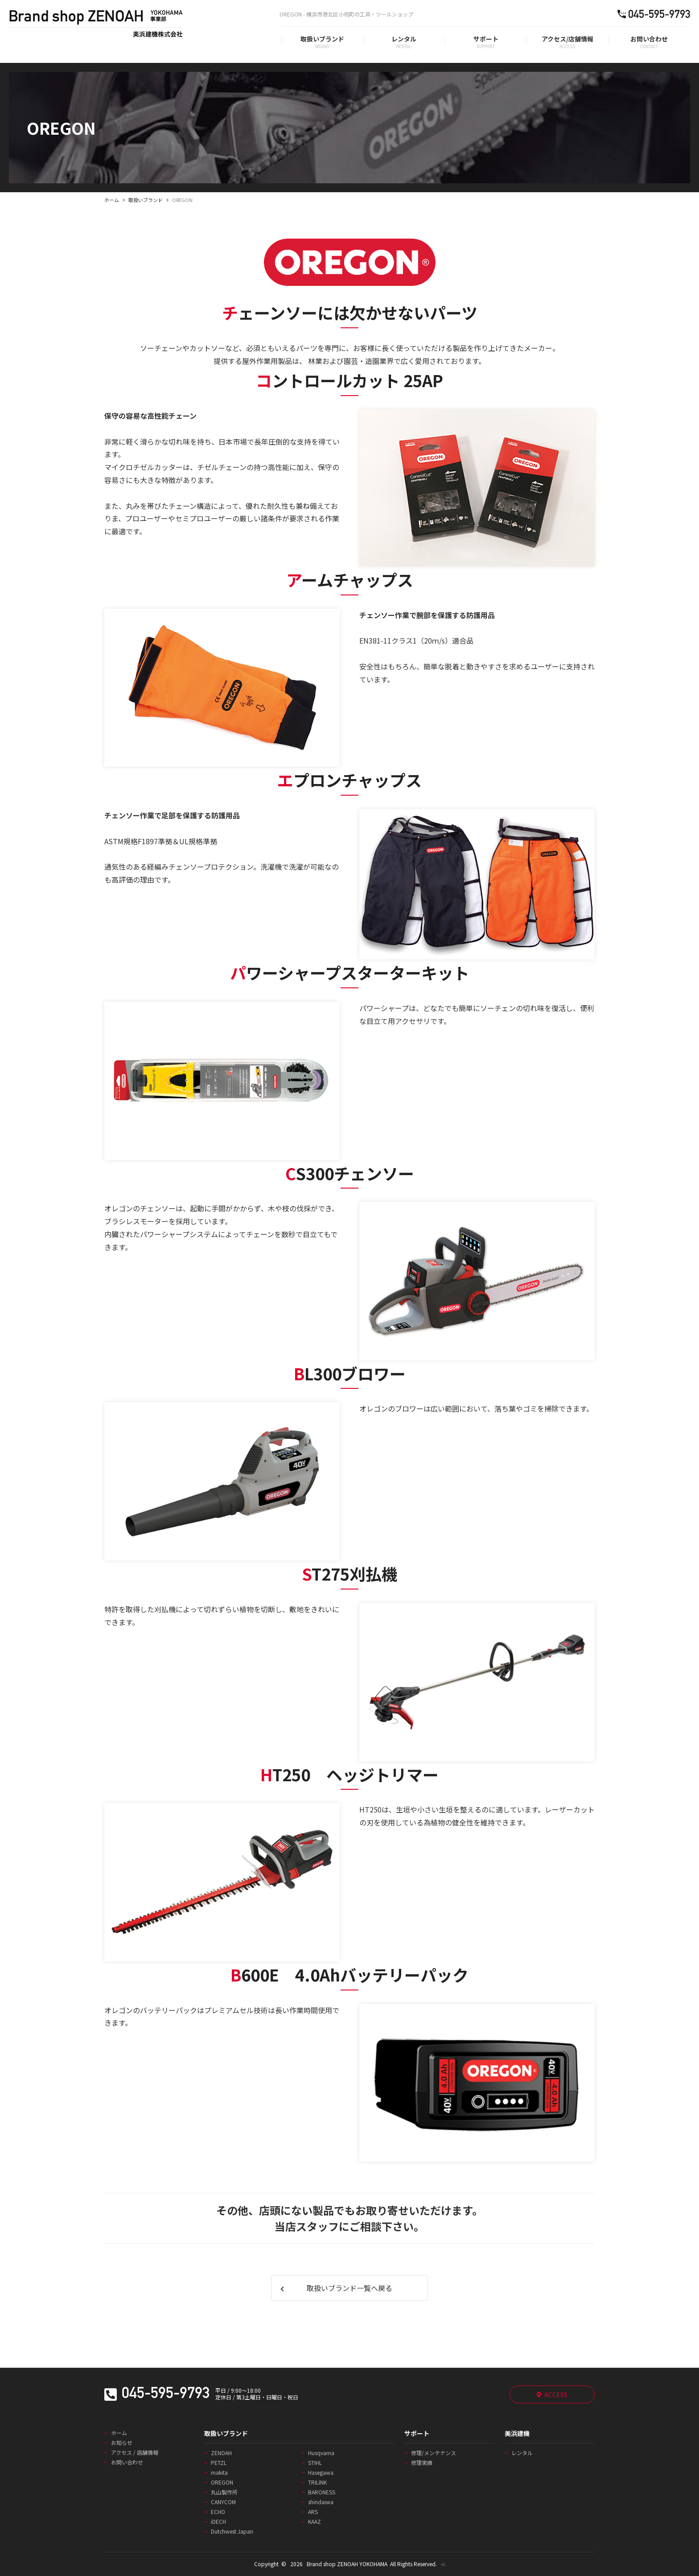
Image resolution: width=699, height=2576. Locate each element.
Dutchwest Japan (232, 2531)
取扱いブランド (322, 39)
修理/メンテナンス (433, 2453)
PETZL (218, 2462)
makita (219, 2472)
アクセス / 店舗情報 (134, 2452)
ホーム (111, 199)
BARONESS (321, 2492)
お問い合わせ (649, 39)
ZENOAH (221, 2453)
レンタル (403, 39)
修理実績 (421, 2462)
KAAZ (314, 2521)
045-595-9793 (166, 2395)
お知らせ (121, 2442)
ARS (313, 2511)
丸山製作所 (224, 2492)
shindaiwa (320, 2502)
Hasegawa (320, 2472)
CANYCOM (223, 2502)
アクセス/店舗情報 (567, 39)
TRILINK (317, 2482)
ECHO (218, 2511)
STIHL (315, 2462)
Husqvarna (321, 2453)
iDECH (218, 2521)
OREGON (222, 2482)
